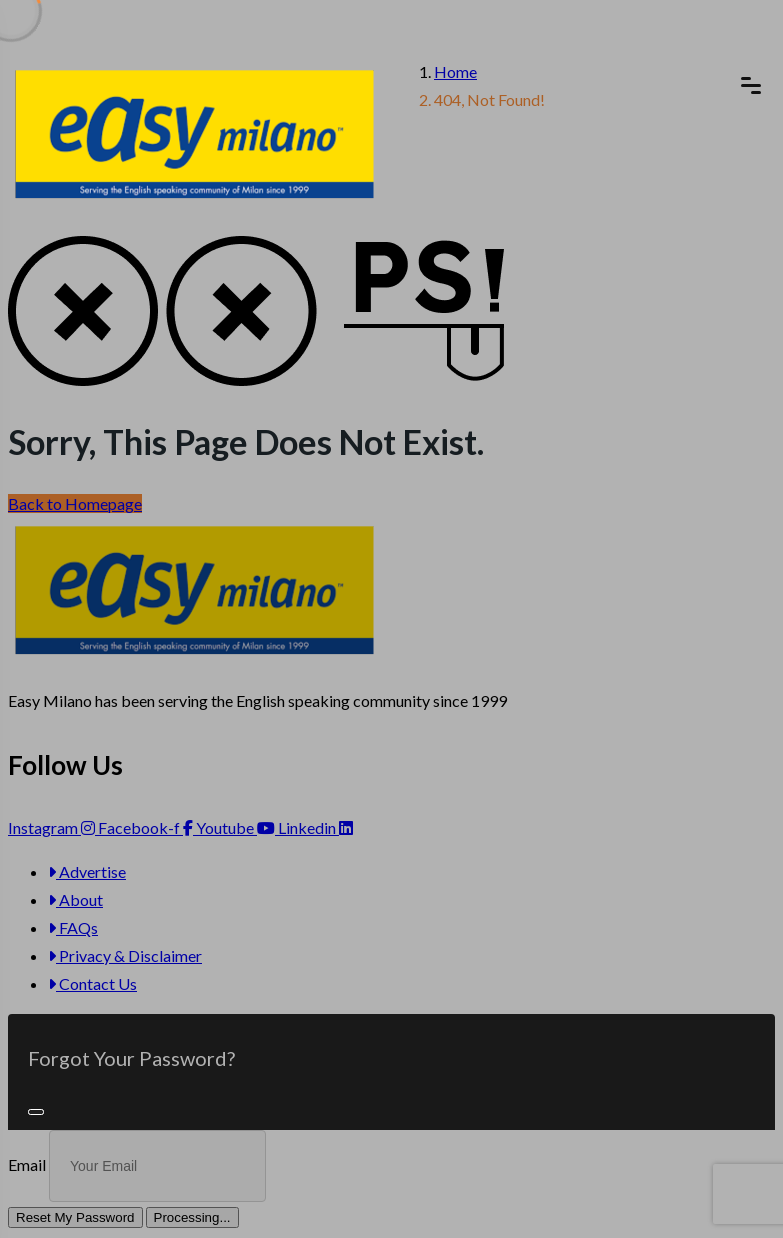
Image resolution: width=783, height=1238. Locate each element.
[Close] (36, 1112)
